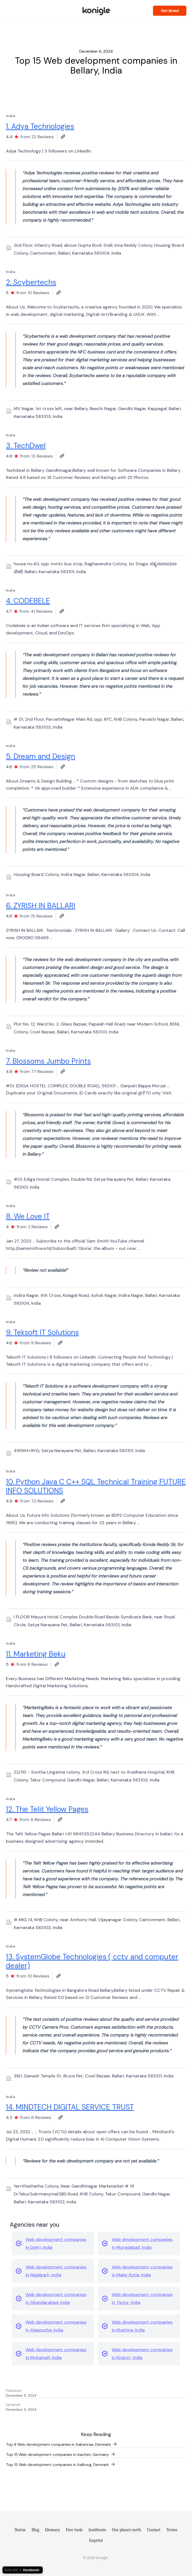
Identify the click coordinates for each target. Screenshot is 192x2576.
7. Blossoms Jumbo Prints (48, 1061)
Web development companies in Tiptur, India (142, 2298)
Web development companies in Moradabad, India (142, 2243)
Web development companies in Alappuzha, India (56, 2326)
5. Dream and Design (40, 756)
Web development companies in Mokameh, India (56, 2354)
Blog (35, 2529)
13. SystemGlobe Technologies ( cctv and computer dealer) (92, 1961)
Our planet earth (126, 2529)
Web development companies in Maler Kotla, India (142, 2271)
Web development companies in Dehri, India (56, 2243)
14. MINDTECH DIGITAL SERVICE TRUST (70, 2107)
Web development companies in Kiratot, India (142, 2354)
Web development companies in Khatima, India (142, 2326)
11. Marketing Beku (36, 1654)
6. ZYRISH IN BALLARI (40, 905)
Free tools (74, 2529)
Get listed (169, 10)
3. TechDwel (26, 445)
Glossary (52, 2529)
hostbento (97, 2529)
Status (20, 2529)
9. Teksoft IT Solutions (42, 1332)
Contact (154, 2529)
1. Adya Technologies (40, 126)
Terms (171, 2529)
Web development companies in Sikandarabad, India (56, 2298)
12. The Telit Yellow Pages (47, 1809)
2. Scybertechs (31, 282)
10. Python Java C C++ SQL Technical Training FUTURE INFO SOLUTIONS (96, 1486)
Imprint (96, 2540)
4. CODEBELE (28, 601)
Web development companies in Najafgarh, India (56, 2271)
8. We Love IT (28, 1216)
